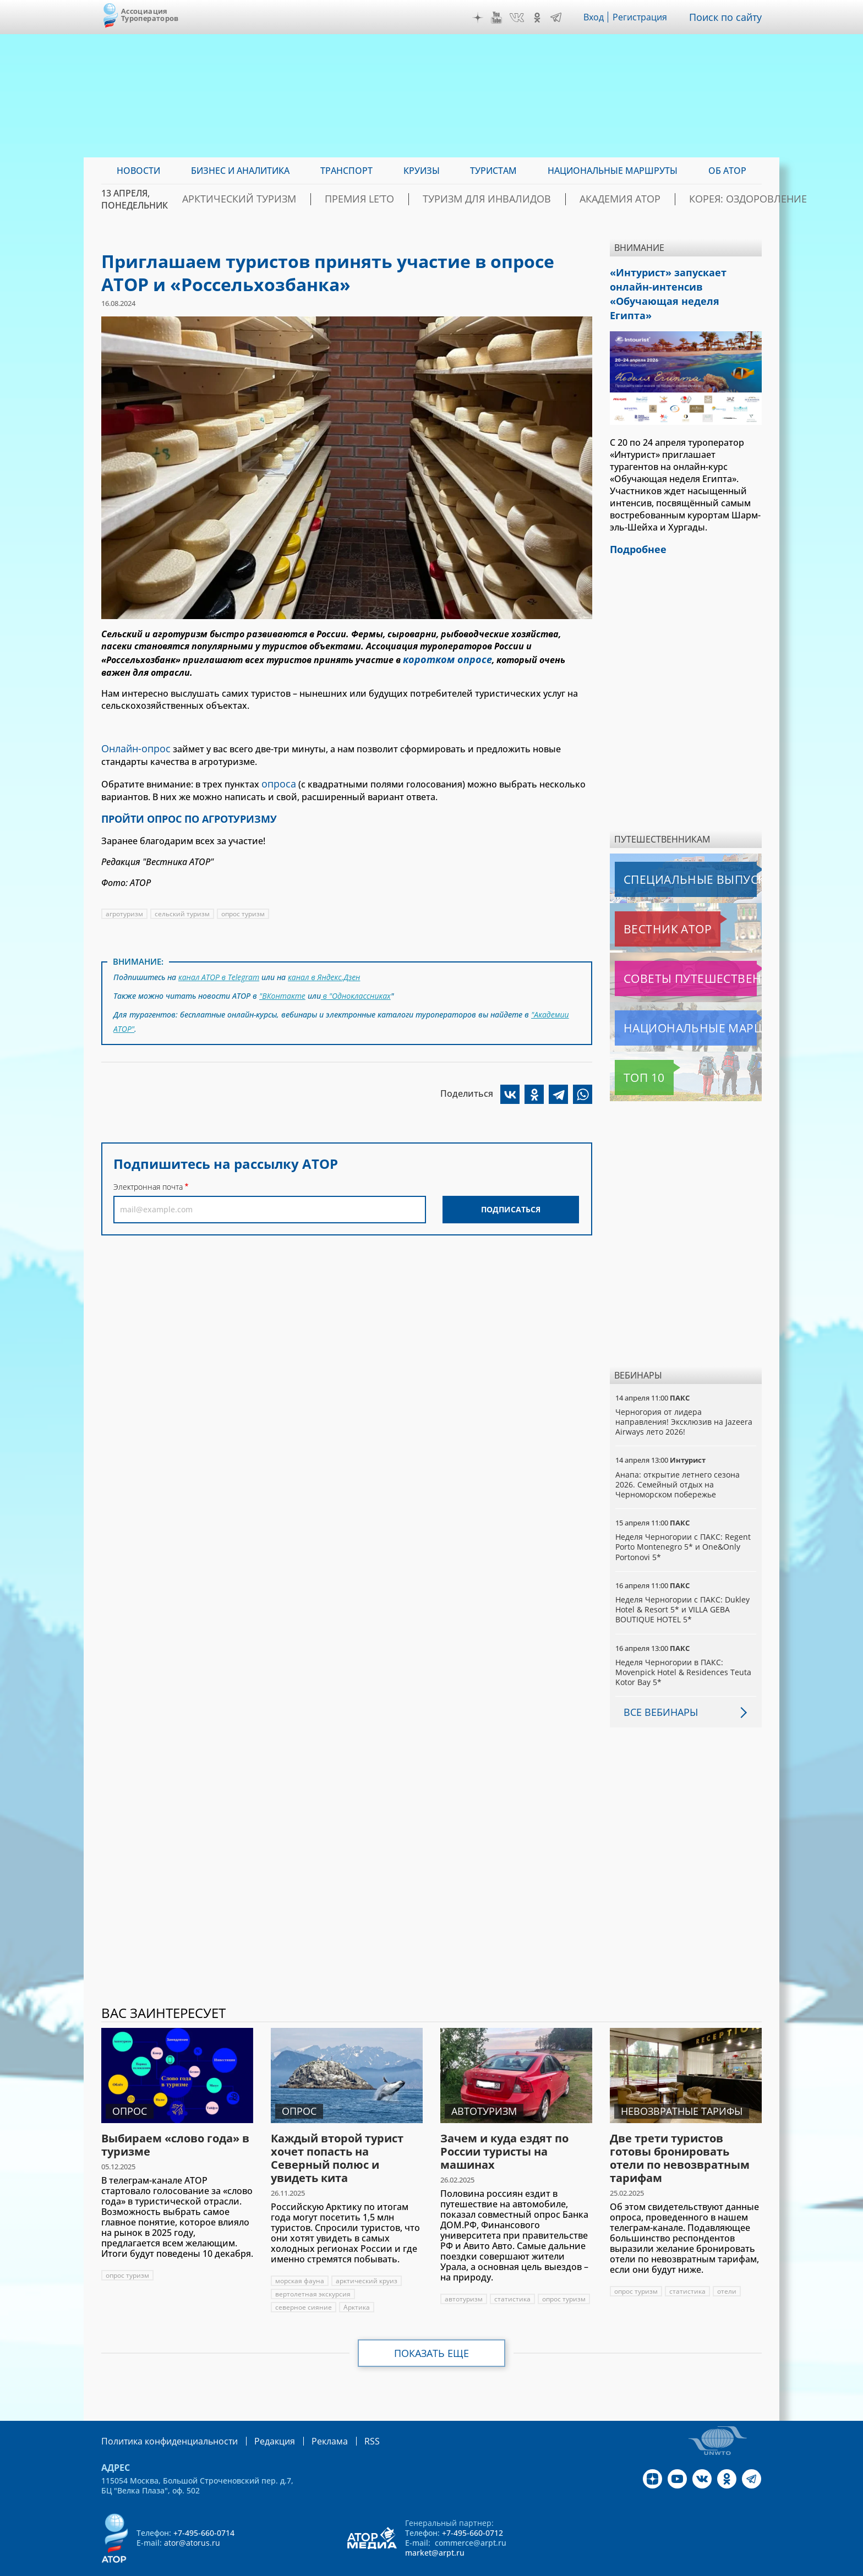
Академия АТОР (601, 199)
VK (519, 17)
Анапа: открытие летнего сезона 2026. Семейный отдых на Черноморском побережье (677, 1461)
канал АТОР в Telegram (219, 967)
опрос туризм (244, 905)
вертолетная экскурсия (313, 2271)
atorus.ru (659, 2566)
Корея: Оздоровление (709, 199)
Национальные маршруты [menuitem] (613, 171)
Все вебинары (657, 1689)
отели (728, 2268)
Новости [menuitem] (138, 171)
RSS (346, 2417)
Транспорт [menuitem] (346, 171)
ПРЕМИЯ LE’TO (384, 199)
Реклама (307, 2417)
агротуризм (124, 905)
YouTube (499, 18)
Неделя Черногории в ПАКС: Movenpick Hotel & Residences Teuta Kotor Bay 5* (683, 1649)
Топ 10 (631, 1054)
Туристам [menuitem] (493, 171)
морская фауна (300, 2257)
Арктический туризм (284, 199)
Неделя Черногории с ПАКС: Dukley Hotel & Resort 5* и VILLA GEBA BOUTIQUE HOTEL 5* (682, 1586)
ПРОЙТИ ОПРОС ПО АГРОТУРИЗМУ (179, 811)
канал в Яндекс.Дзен (326, 967)
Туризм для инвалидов (490, 199)
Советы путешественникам (674, 955)
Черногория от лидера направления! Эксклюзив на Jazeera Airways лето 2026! (684, 1398)
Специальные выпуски (665, 856)
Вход (597, 17)
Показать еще (432, 2330)
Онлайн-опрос (133, 745)
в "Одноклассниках (356, 983)
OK (539, 18)
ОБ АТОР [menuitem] (727, 171)
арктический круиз (368, 2257)
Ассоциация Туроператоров (150, 14)
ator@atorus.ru (192, 2518)
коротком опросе (441, 658)
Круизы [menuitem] (421, 171)
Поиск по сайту (728, 17)
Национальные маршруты (673, 1005)
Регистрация (644, 17)
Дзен (480, 17)
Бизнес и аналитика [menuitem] (240, 171)
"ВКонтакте (282, 983)
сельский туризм (182, 905)
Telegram (558, 17)
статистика (512, 2275)
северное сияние (303, 2284)
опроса (277, 778)
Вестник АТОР (646, 906)
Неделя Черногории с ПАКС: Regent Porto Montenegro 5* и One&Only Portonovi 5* (683, 1523)
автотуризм (464, 2275)
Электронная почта (148, 1169)
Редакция (257, 2417)
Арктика (357, 2284)
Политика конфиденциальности (161, 2417)
